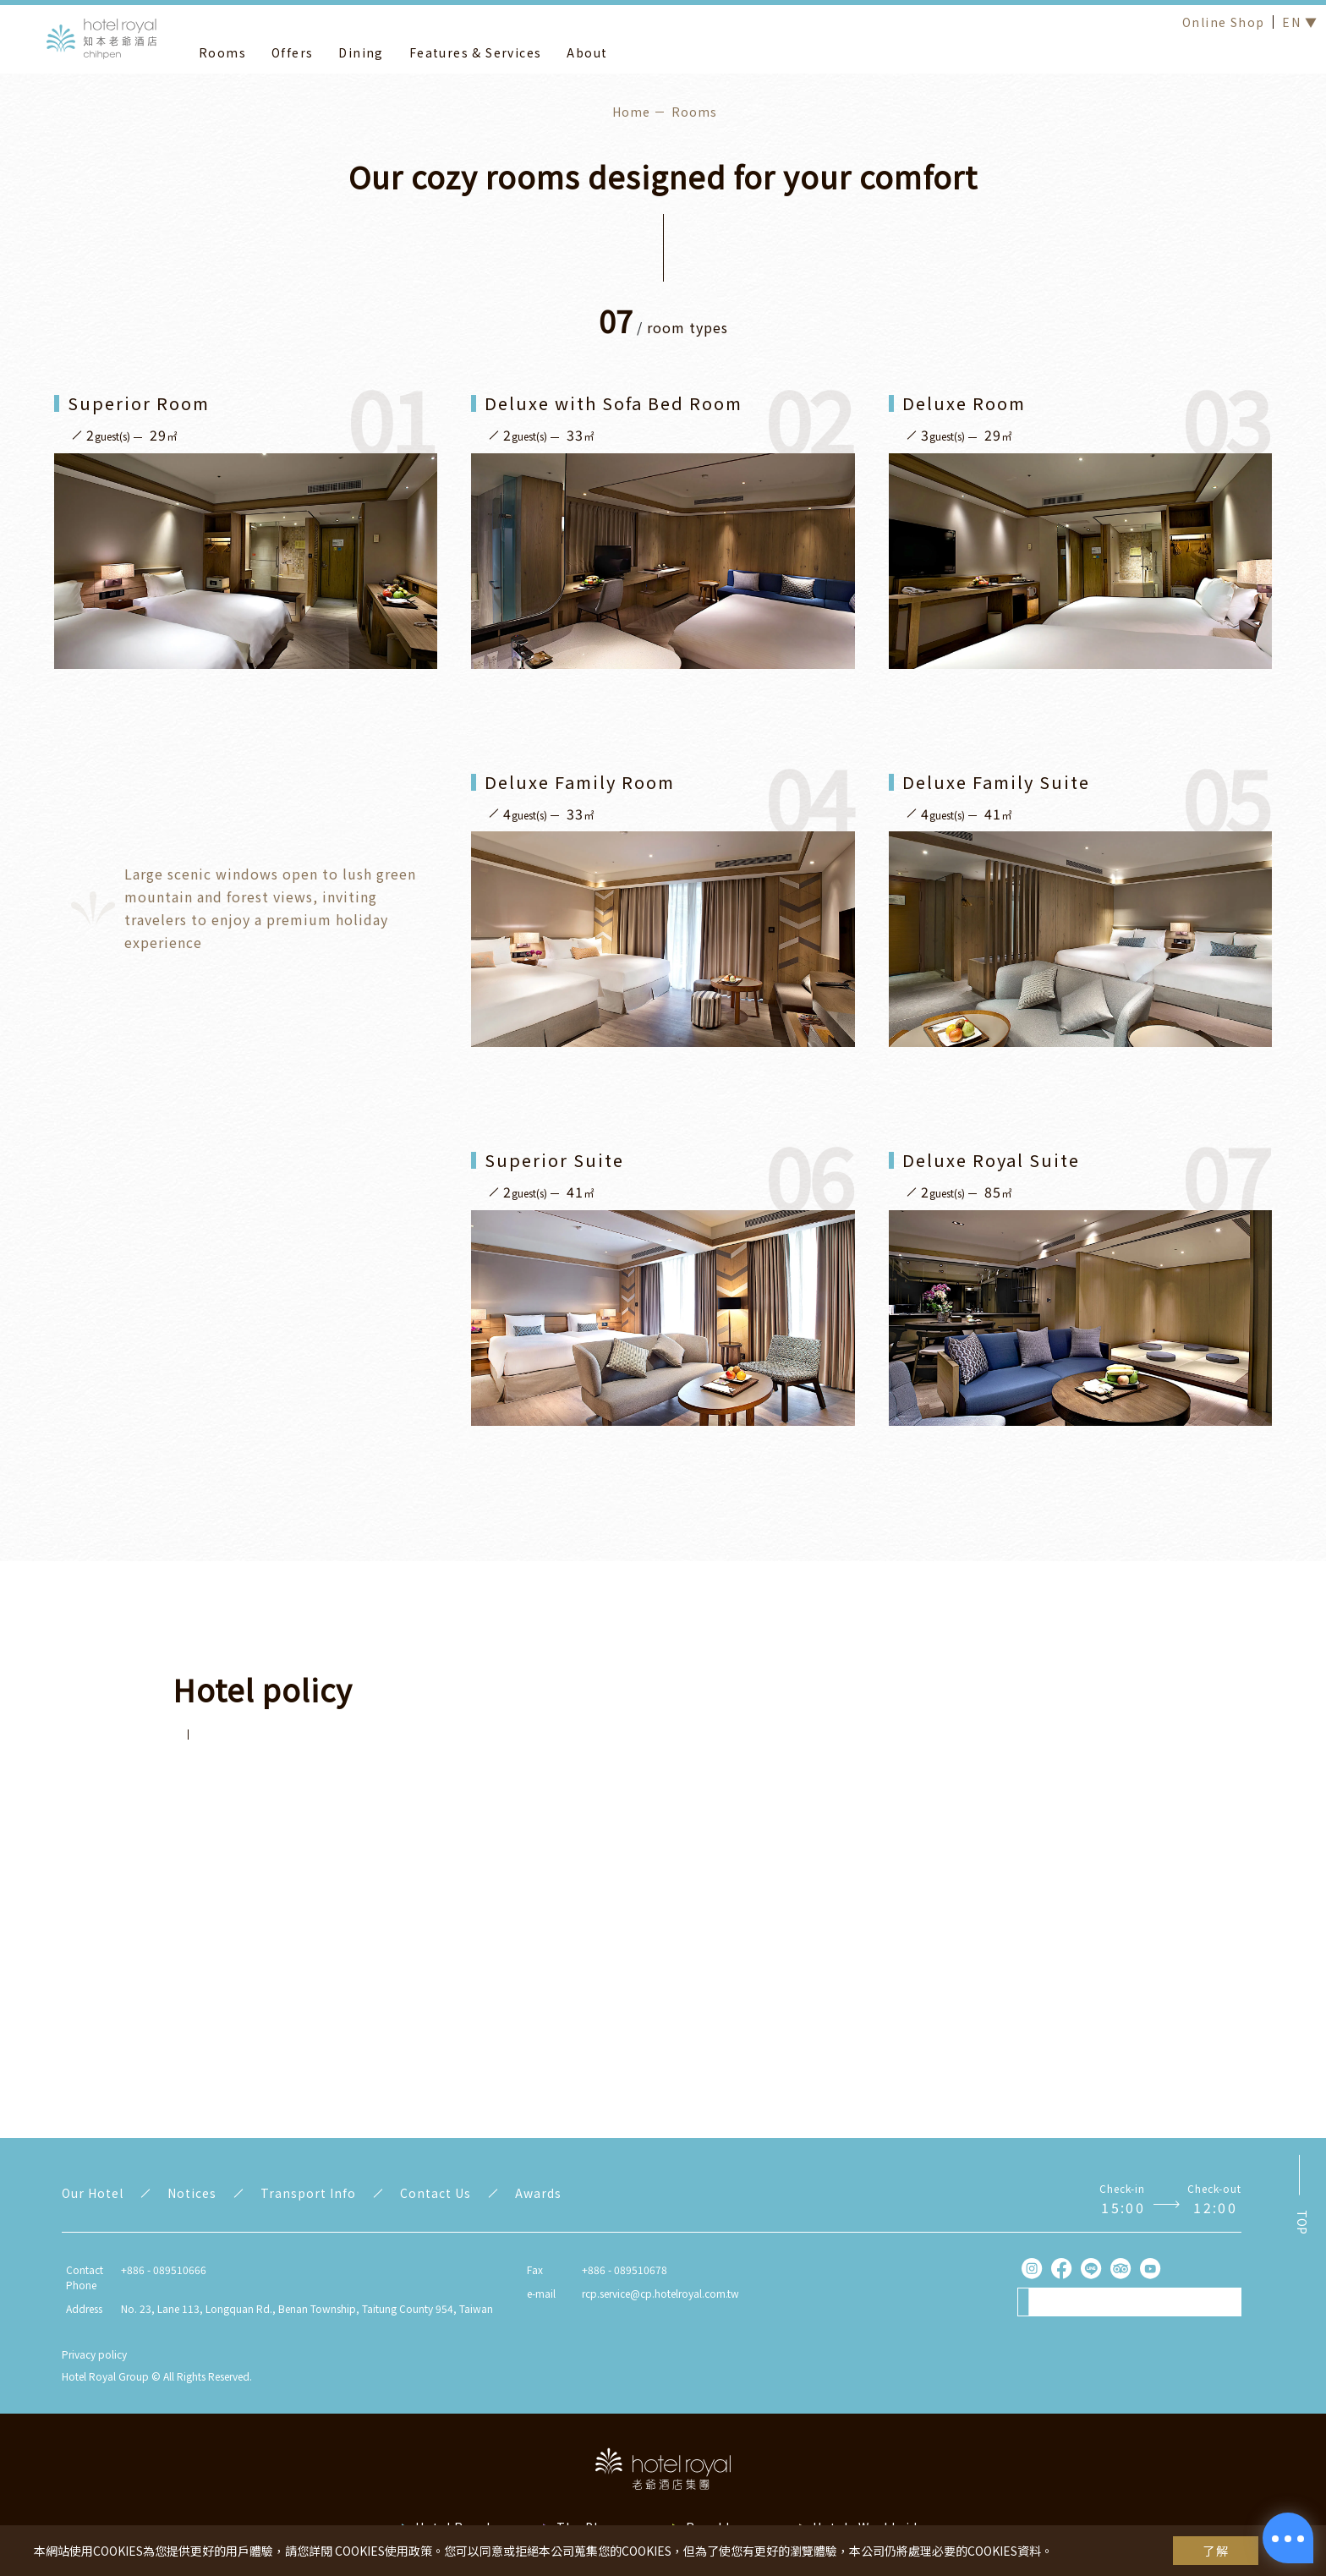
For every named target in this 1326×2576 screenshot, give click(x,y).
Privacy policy (94, 2354)
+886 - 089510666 (163, 2269)
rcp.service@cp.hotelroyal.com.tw (660, 2293)
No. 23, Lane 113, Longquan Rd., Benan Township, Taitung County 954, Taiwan (307, 2308)
